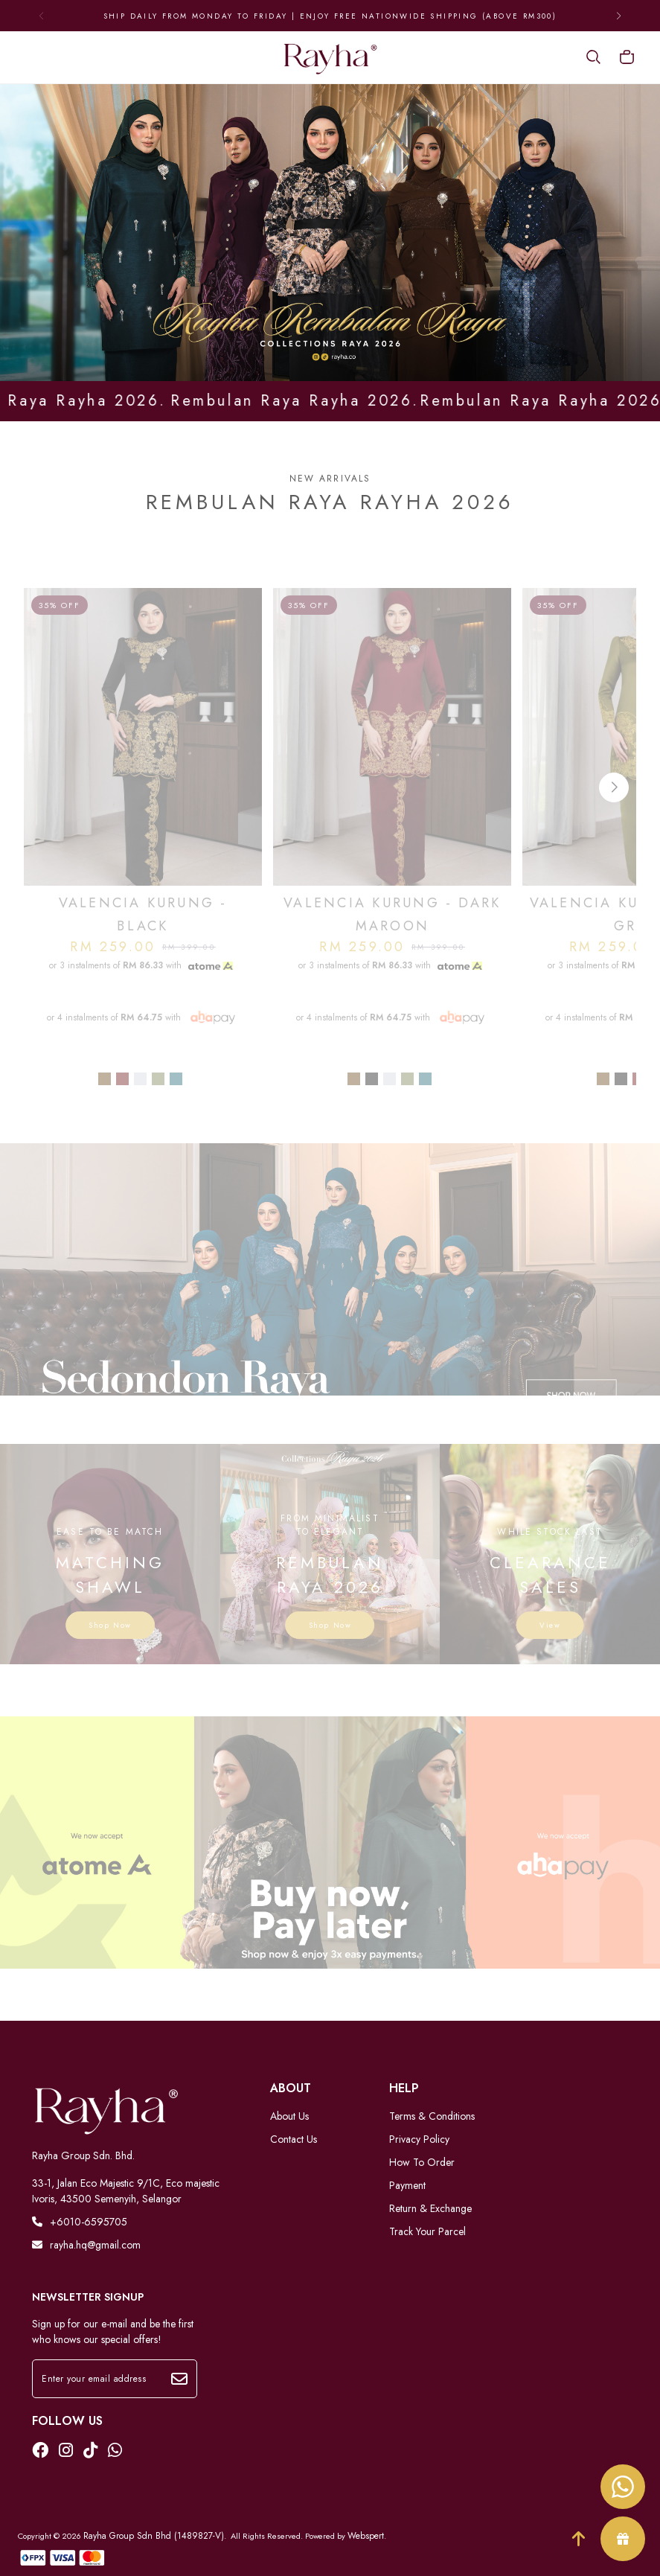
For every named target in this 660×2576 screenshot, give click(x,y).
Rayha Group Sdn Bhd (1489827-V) (153, 2536)
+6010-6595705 (79, 2221)
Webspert (365, 2536)
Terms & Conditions (432, 2116)
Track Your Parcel (427, 2231)
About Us (289, 2116)
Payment (407, 2185)
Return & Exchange (430, 2208)
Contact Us (293, 2139)
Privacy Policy (419, 2139)
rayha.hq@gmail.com (86, 2244)
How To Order (422, 2162)
